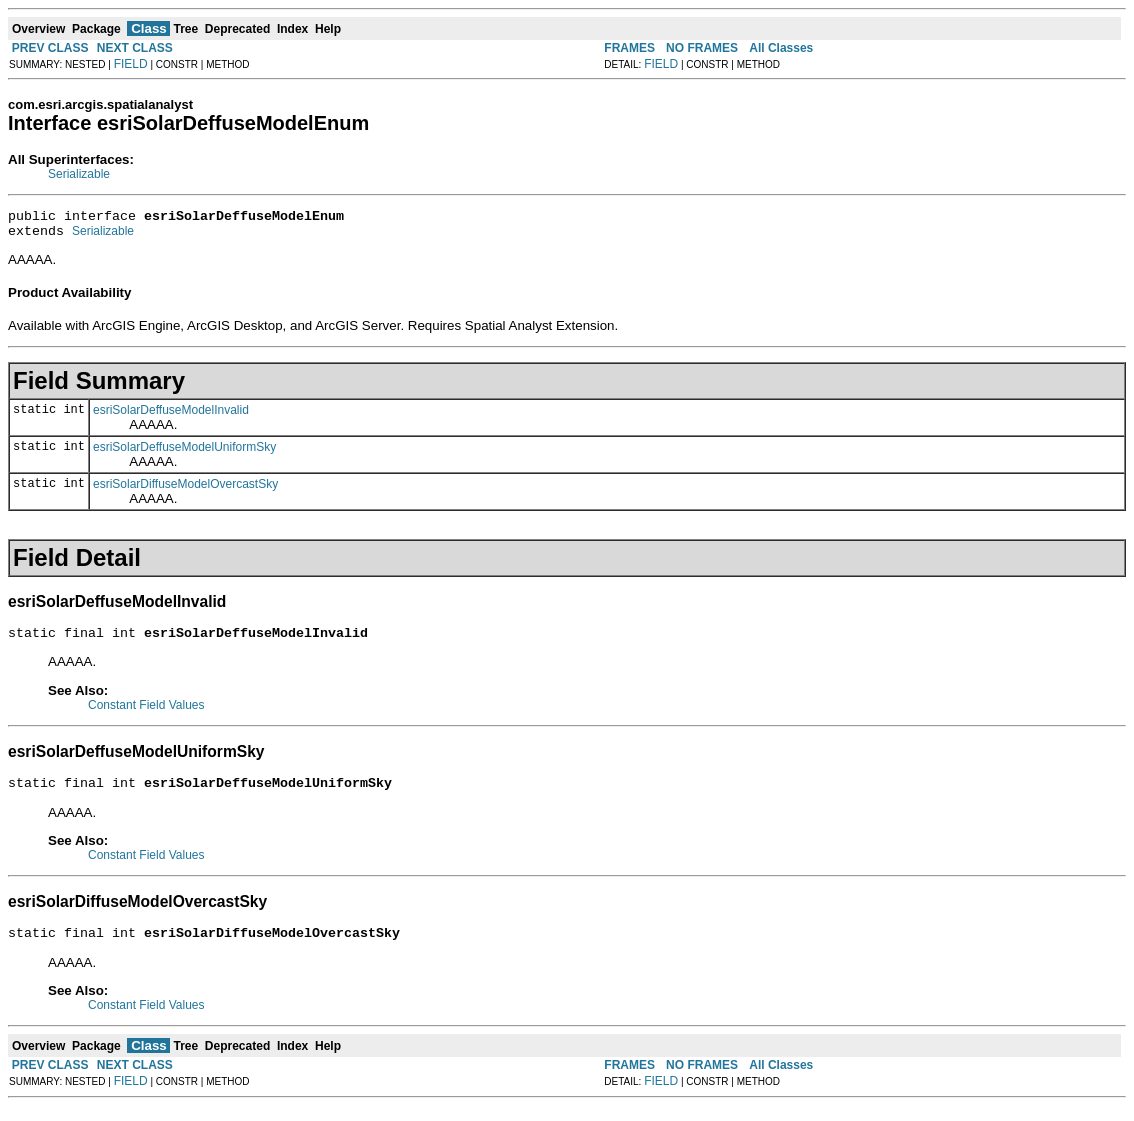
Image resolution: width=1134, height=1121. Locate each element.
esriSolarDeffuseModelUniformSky (184, 453)
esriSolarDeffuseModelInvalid (171, 416)
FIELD (131, 64)
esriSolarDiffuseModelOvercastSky (185, 490)
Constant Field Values (146, 714)
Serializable (79, 174)
